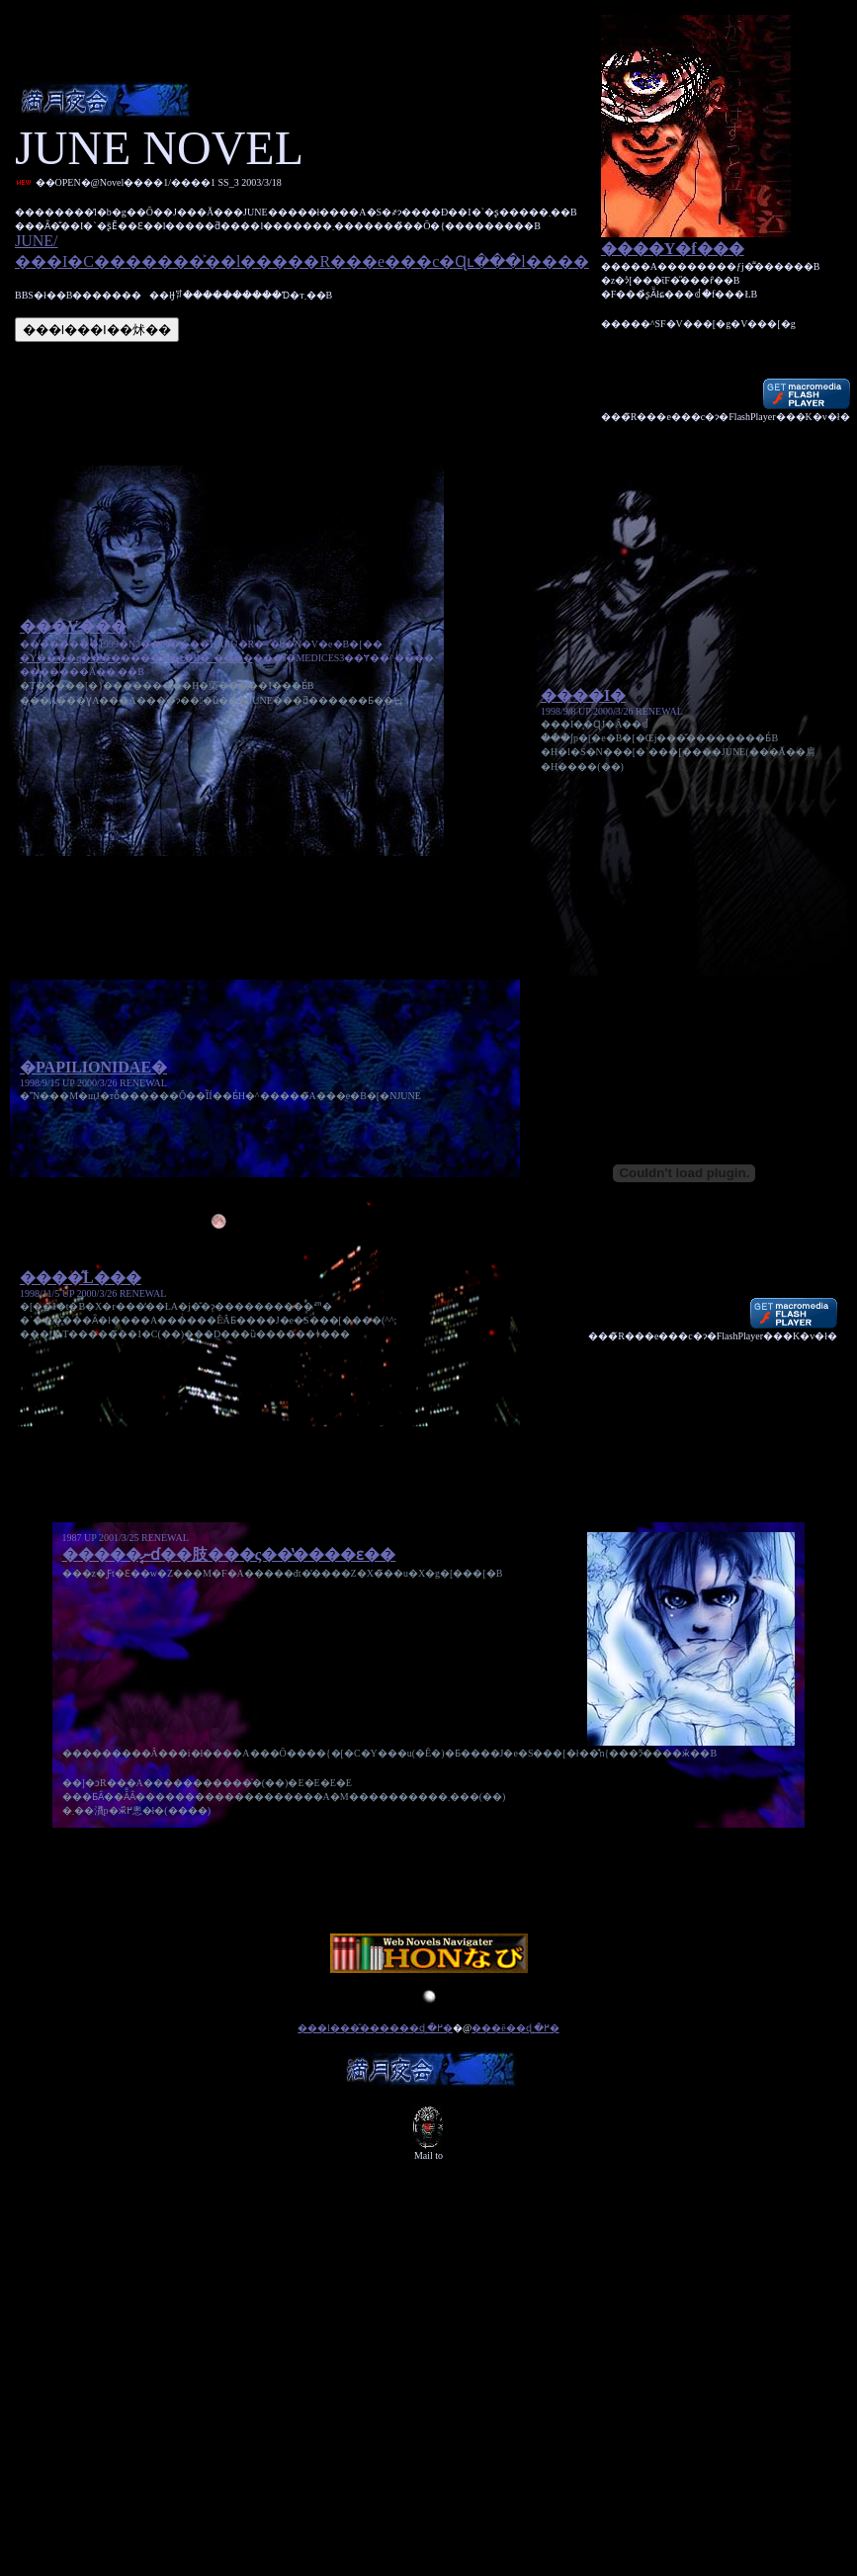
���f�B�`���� (201, 663)
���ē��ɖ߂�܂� (514, 2048)
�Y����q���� (70, 663)
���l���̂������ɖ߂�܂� (375, 2048)
